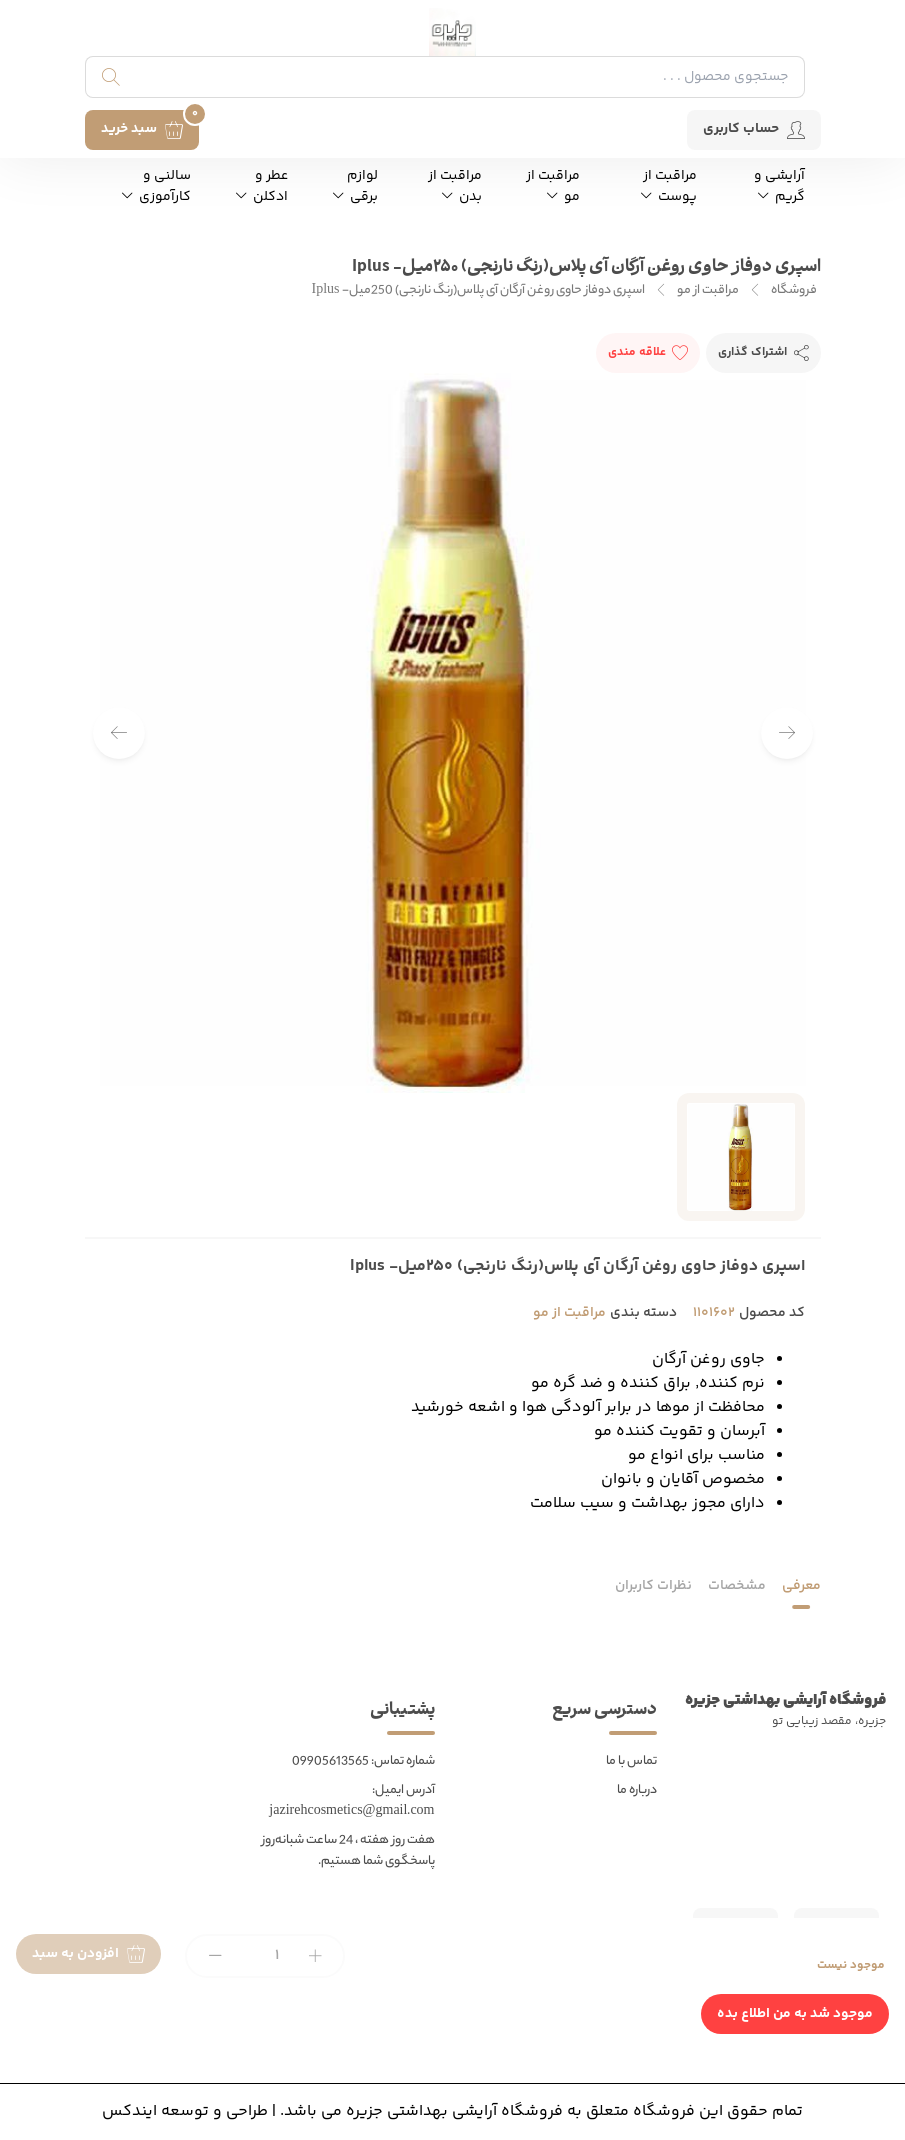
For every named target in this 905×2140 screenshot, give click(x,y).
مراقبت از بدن (455, 187)
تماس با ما (631, 1761)
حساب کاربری (754, 129)
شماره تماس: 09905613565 (363, 1761)
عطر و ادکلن (262, 187)
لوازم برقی (355, 187)
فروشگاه (794, 290)
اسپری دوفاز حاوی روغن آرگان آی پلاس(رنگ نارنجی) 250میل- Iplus (478, 290)
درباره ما (637, 1790)
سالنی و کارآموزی (156, 187)
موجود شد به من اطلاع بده (795, 2014)
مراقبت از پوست (669, 187)
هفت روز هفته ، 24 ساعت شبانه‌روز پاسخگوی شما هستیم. (348, 1851)
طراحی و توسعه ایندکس (185, 2111)
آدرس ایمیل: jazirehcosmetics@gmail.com (351, 1801)
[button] (119, 733)
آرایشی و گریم (779, 187)
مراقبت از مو (553, 187)
